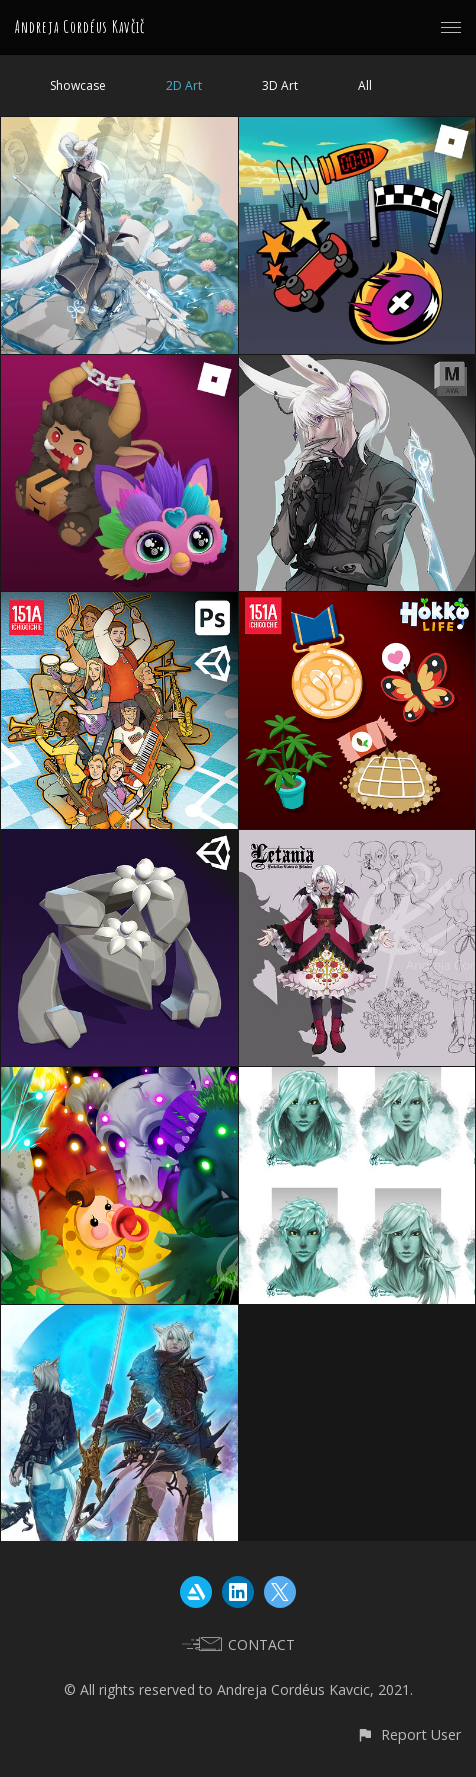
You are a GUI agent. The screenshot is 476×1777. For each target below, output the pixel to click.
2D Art (184, 85)
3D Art (280, 85)
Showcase (78, 85)
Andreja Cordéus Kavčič (80, 27)
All (365, 85)
